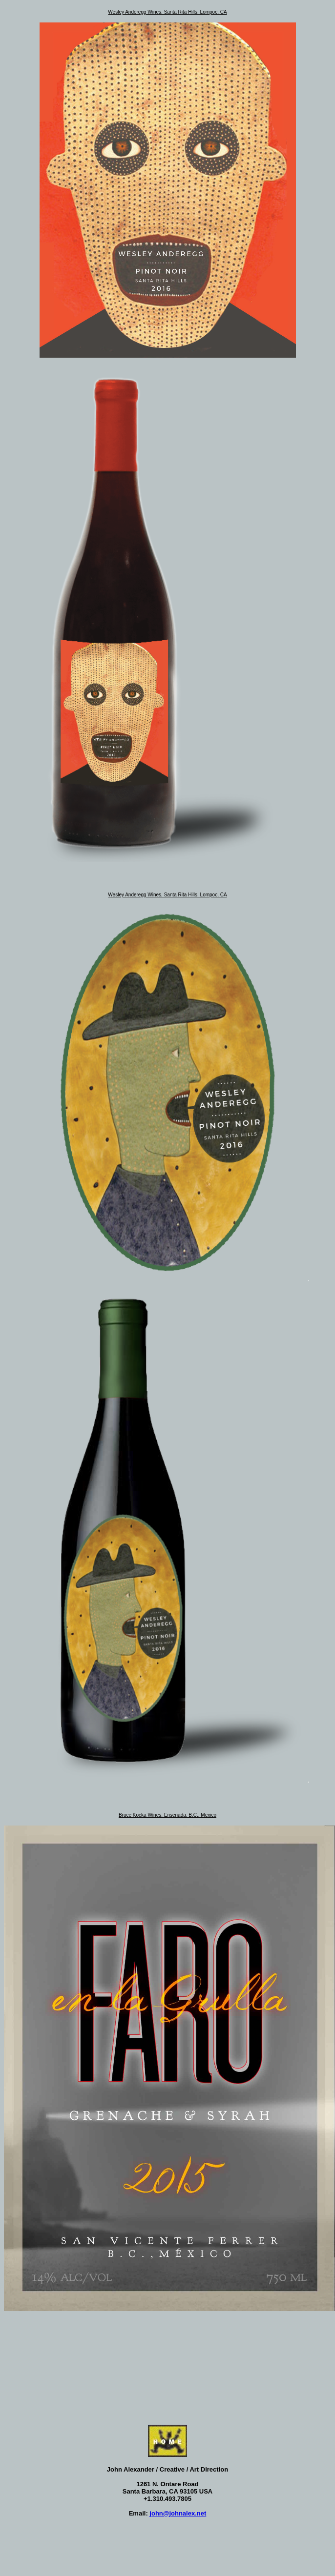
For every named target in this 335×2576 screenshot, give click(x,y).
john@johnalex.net (177, 2513)
